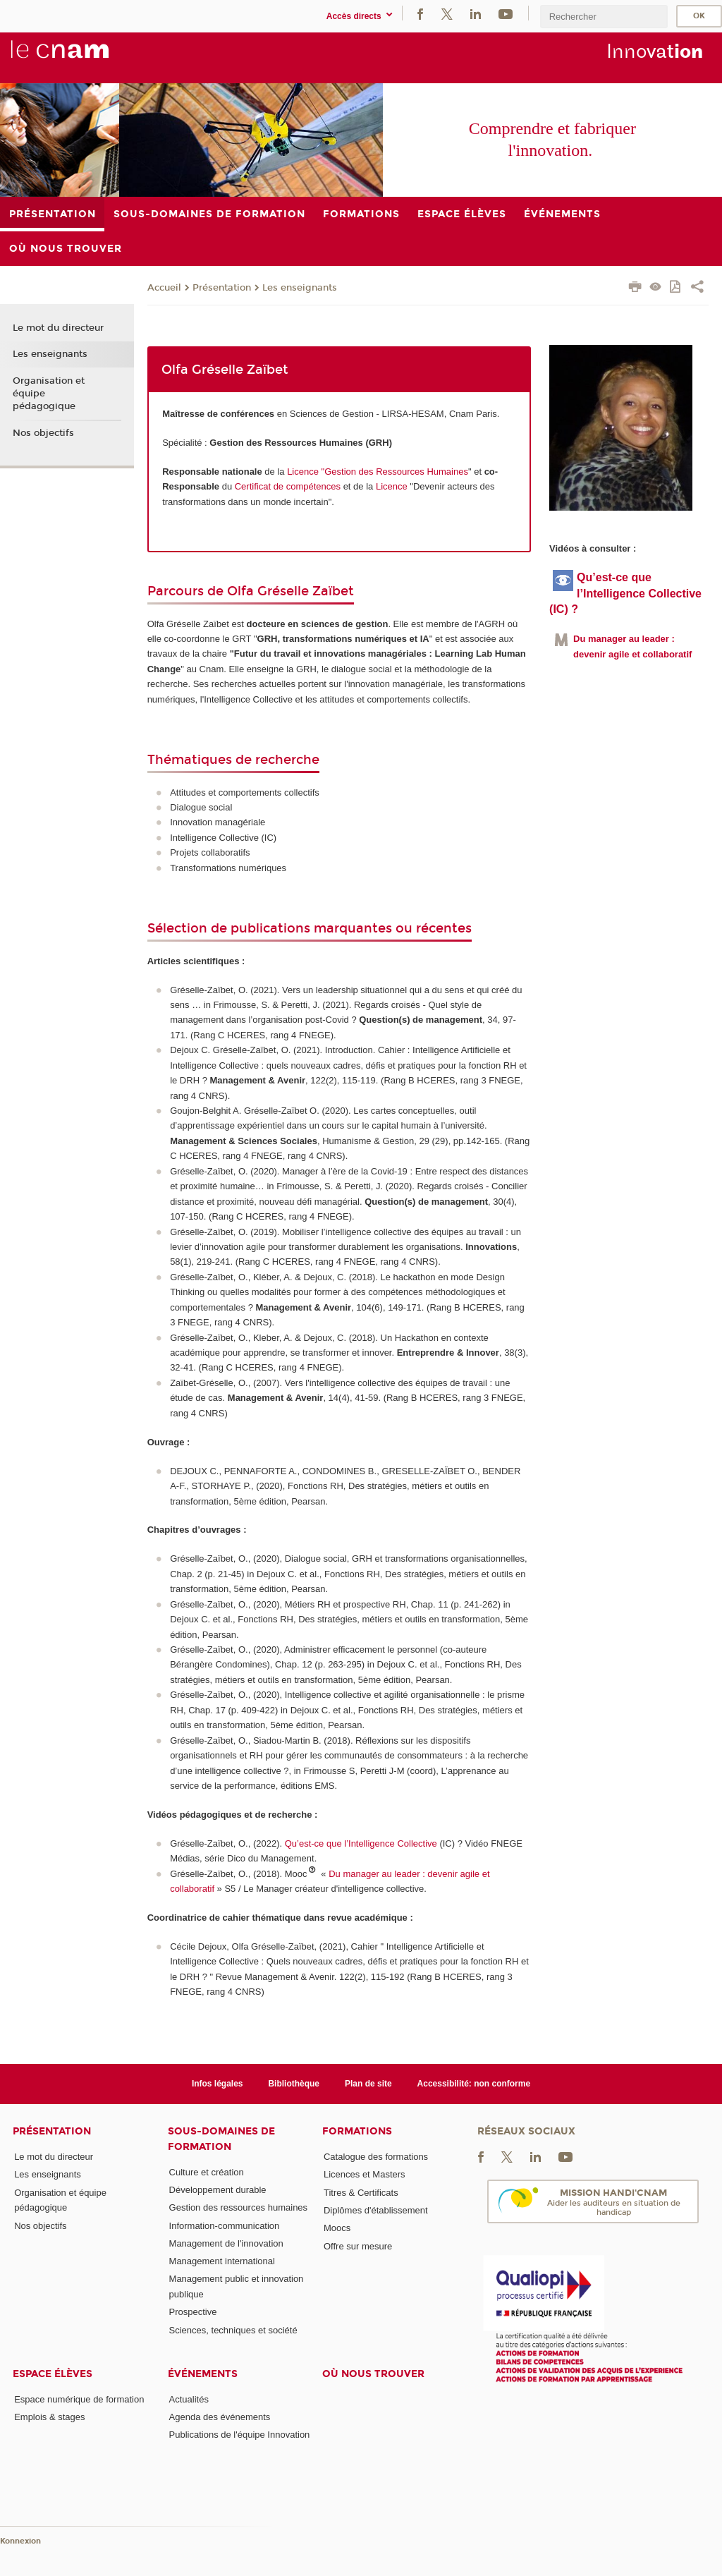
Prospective (193, 2312)
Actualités (189, 2399)
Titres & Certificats (361, 2192)
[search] (603, 16)
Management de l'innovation (226, 2243)
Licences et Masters (364, 2174)
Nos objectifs (43, 433)
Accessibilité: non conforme (474, 2084)
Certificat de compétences (288, 486)
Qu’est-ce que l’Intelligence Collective (361, 1843)
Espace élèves (52, 2374)
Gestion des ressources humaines (238, 2207)
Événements (203, 2374)
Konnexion (20, 2541)
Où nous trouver (373, 2374)
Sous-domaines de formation (221, 2138)
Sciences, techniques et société (233, 2330)
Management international (222, 2261)
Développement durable (218, 2190)
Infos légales (217, 2084)
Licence (393, 486)
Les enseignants (299, 287)
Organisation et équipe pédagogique (49, 393)
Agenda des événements (220, 2417)
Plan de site (368, 2084)
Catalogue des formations (376, 2156)
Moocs (337, 2228)
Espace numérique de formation (79, 2399)
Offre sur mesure (358, 2246)
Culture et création (206, 2172)
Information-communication (224, 2225)
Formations (357, 2131)
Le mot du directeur (58, 328)
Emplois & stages (49, 2417)
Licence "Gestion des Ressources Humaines (377, 471)
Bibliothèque (293, 2084)
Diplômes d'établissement (376, 2210)
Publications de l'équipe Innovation (239, 2434)
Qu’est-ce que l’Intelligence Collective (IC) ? (625, 593)
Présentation (221, 287)
